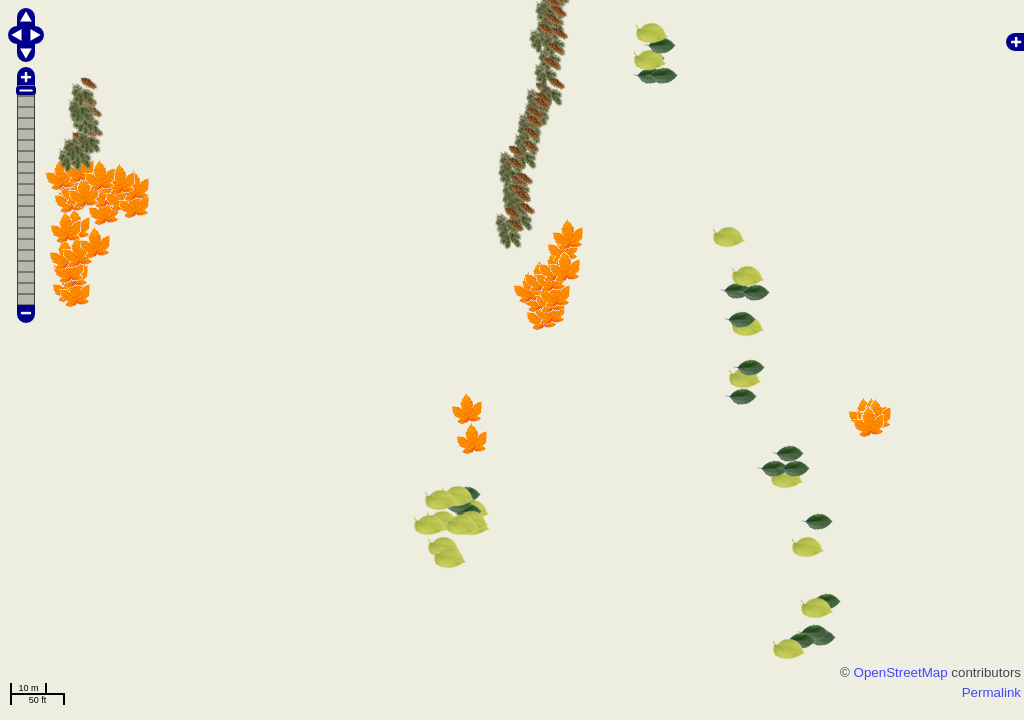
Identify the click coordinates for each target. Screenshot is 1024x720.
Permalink (991, 692)
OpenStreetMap (901, 672)
